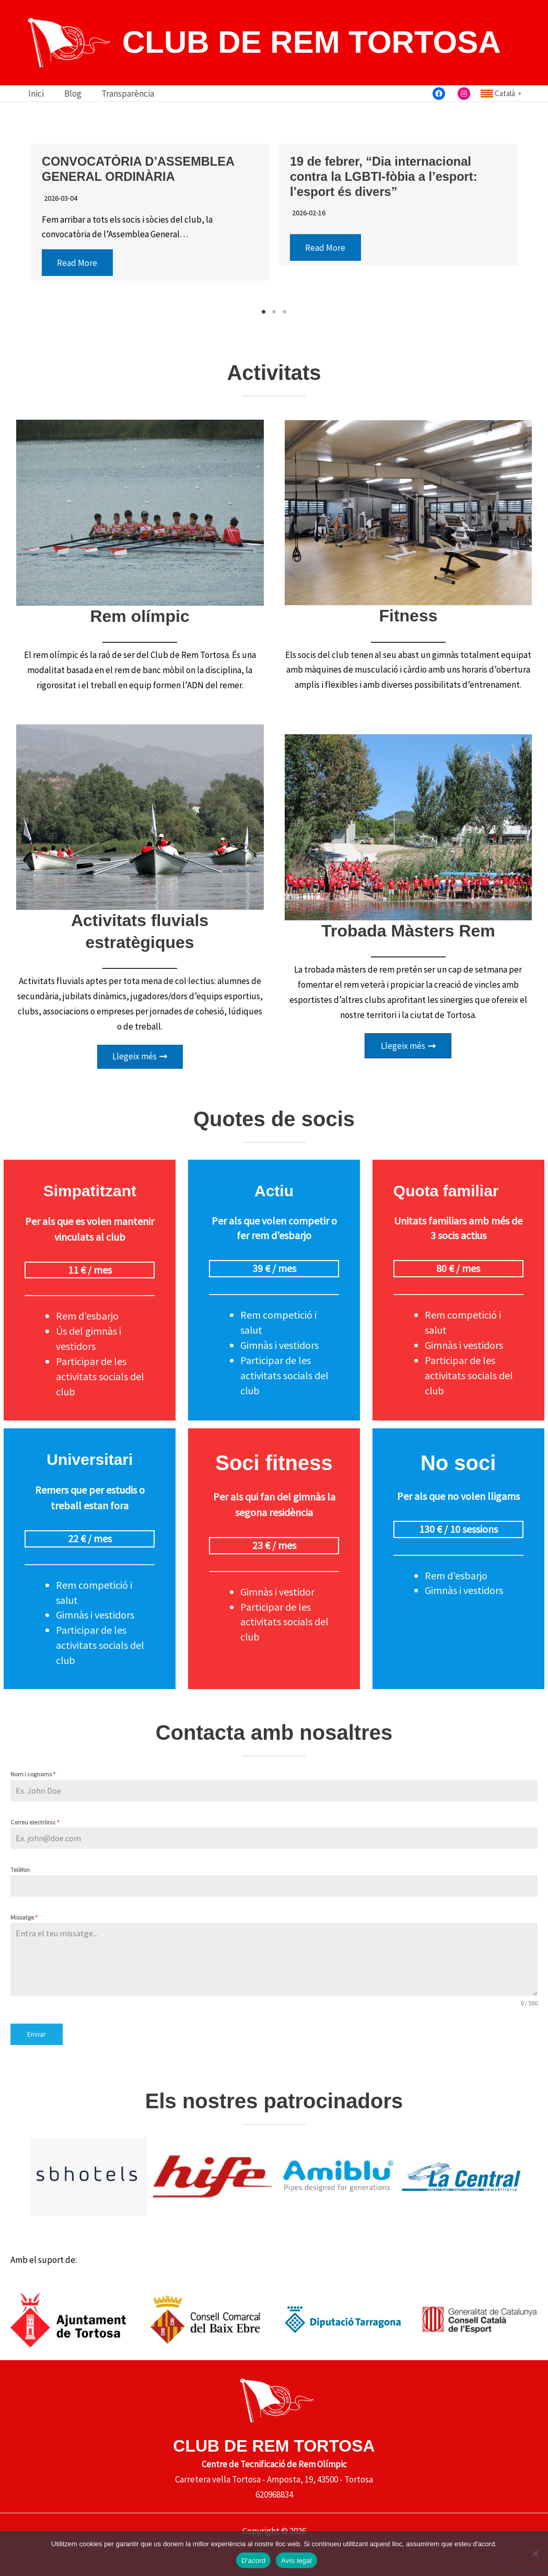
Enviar (36, 2034)
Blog (69, 93)
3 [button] (284, 312)
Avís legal (296, 2561)
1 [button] (264, 312)
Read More (77, 262)
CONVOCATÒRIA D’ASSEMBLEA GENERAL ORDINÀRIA (140, 168)
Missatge (24, 1917)
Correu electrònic (35, 1822)
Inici (35, 93)
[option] (150, 212)
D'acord (253, 2561)
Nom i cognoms (32, 1774)
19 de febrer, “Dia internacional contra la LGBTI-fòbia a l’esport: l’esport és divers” (385, 176)
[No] (535, 2553)
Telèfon (20, 1870)
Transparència (122, 93)
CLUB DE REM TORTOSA (311, 42)
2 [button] (274, 312)
